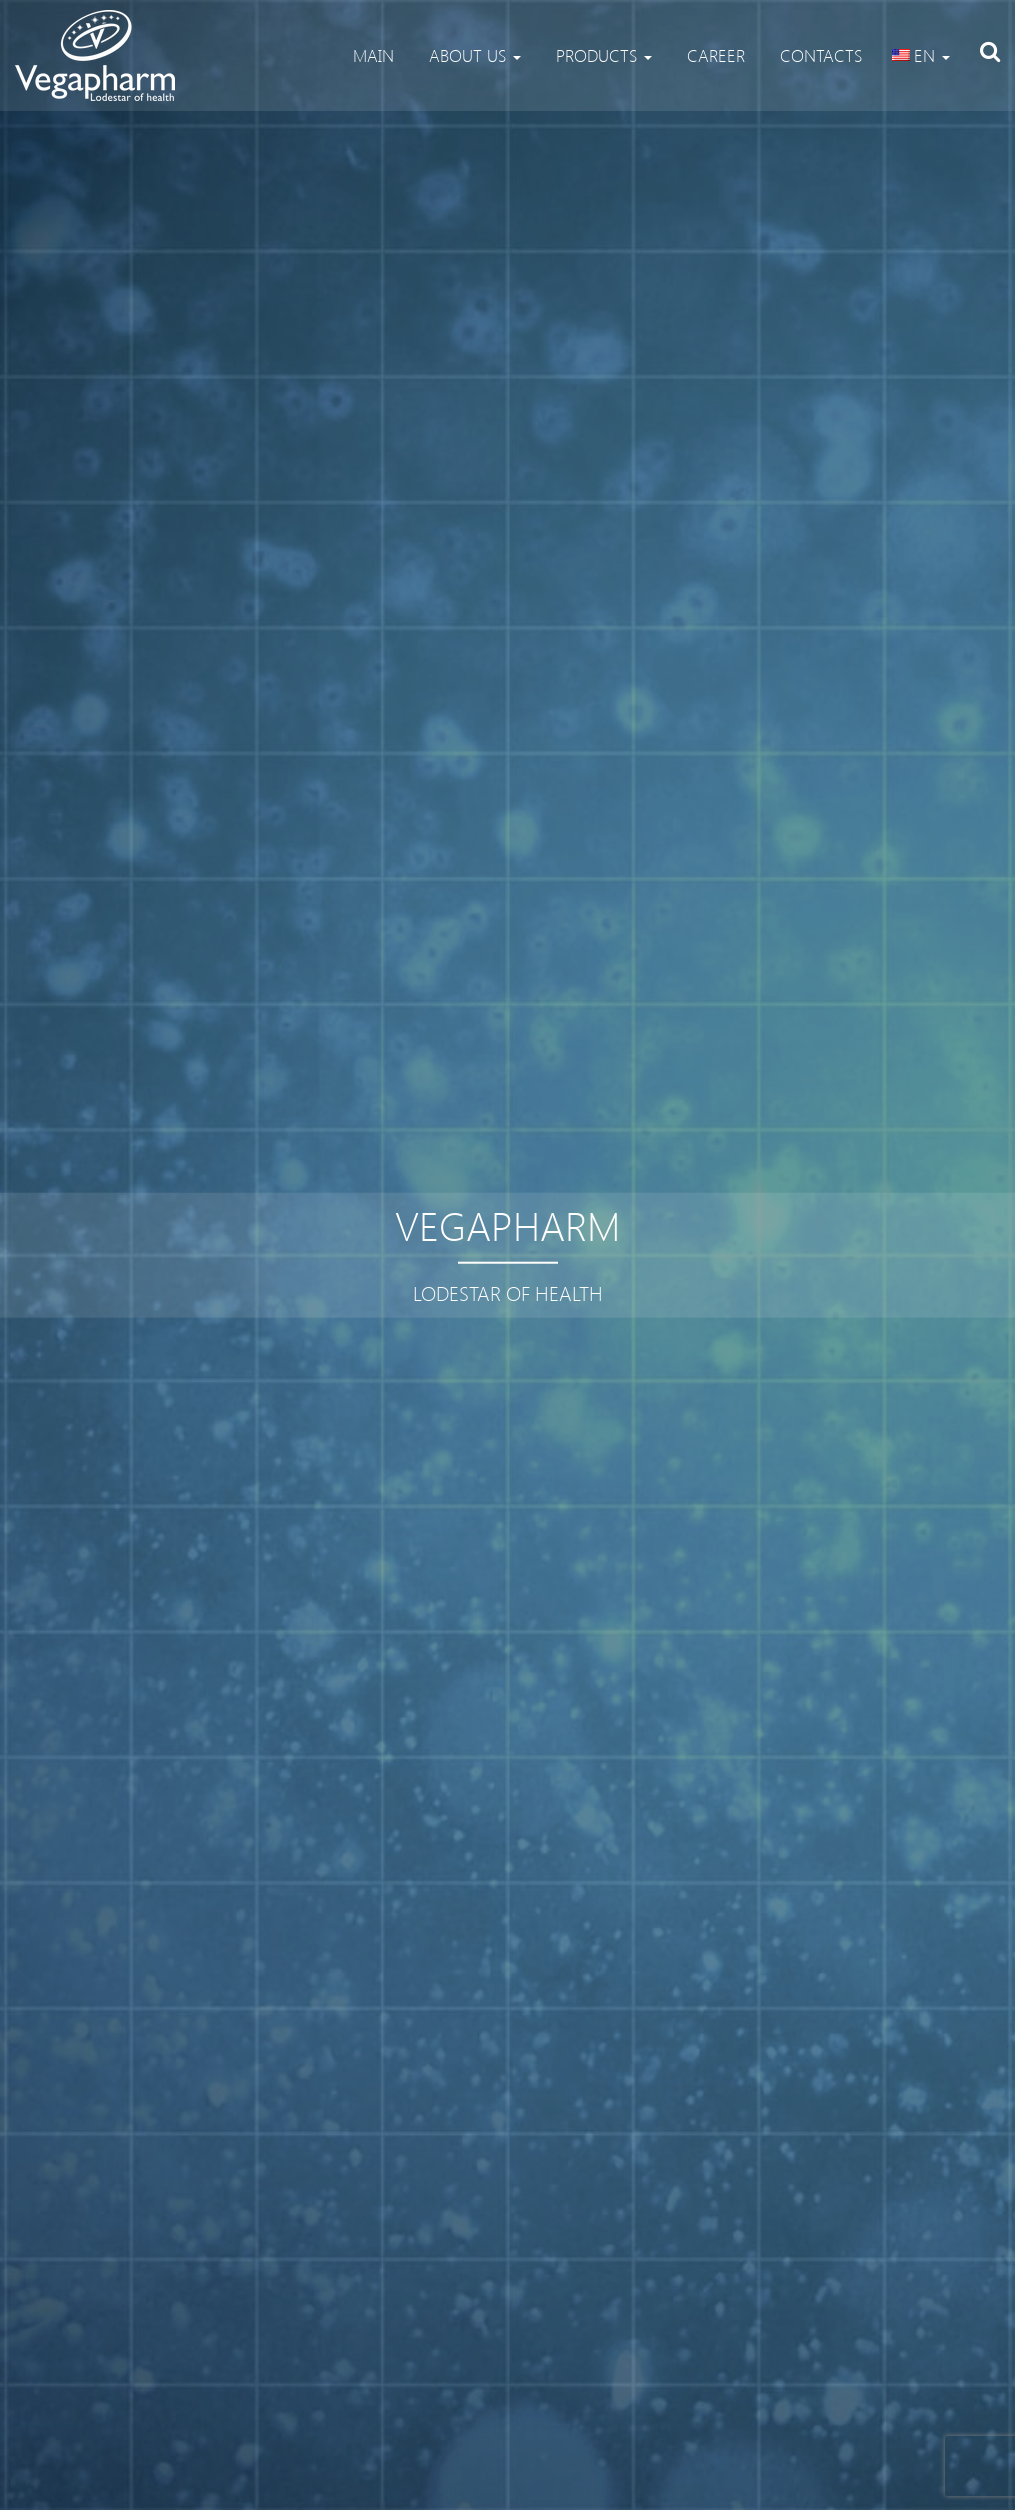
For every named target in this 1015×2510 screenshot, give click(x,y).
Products (601, 55)
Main (371, 55)
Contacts (818, 55)
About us (472, 55)
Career (713, 55)
